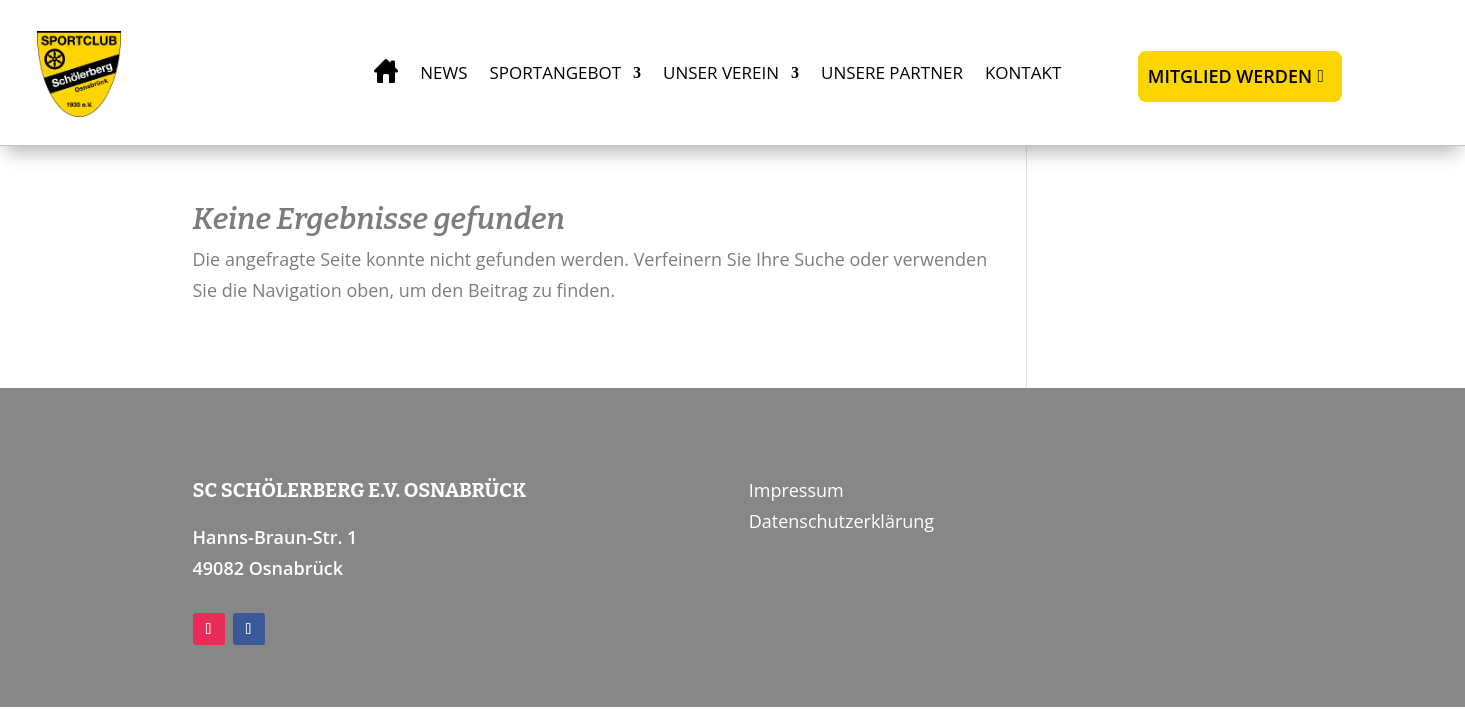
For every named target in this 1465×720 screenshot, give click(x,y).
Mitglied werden (1230, 76)
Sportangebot (556, 72)
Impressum (796, 490)
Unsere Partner (892, 72)
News (443, 72)
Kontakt (1023, 72)
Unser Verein (721, 72)
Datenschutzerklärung (841, 521)
